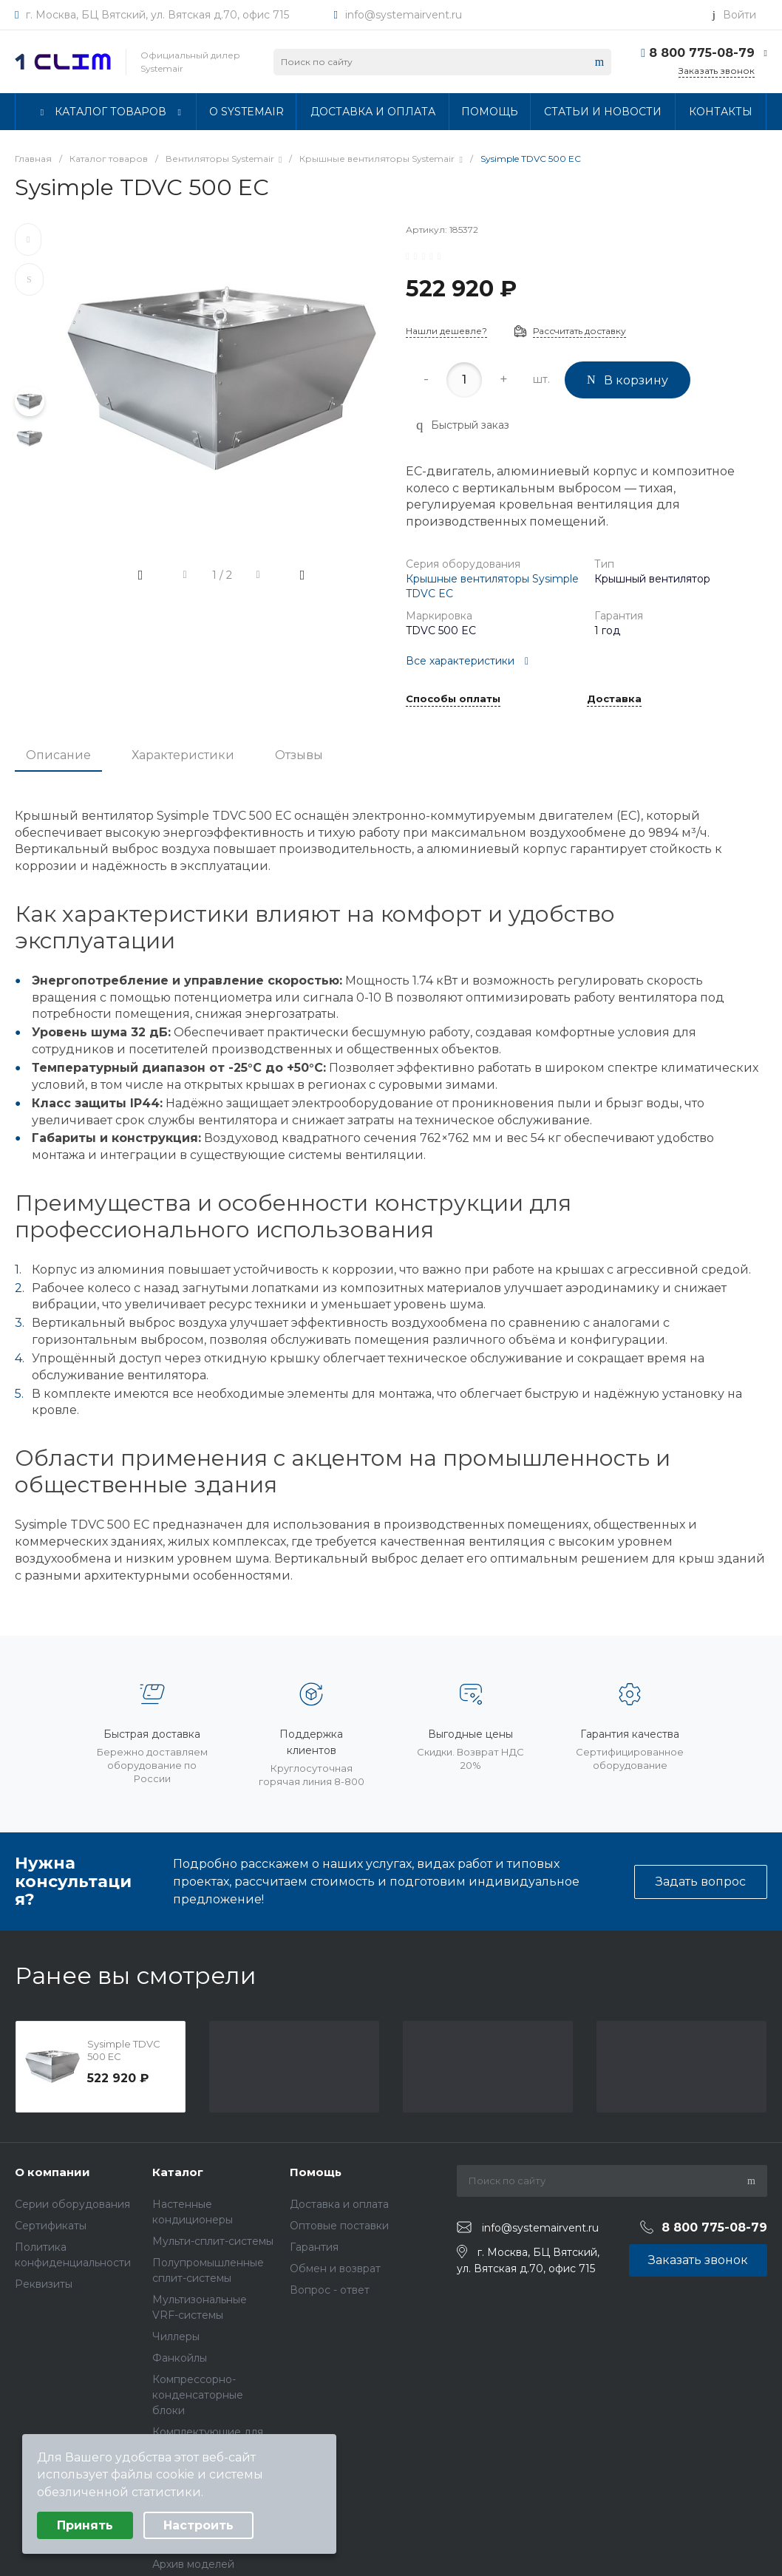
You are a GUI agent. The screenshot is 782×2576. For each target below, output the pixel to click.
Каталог (177, 2172)
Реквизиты (43, 2284)
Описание (58, 755)
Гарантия (314, 2247)
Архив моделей (193, 2564)
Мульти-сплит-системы (212, 2241)
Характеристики (183, 755)
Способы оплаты (453, 699)
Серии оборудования (72, 2204)
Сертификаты (50, 2225)
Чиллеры (176, 2336)
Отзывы (299, 755)
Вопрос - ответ (330, 2290)
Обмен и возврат (335, 2268)
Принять (85, 2525)
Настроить (198, 2525)
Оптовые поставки (339, 2225)
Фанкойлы (179, 2358)
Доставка (614, 699)
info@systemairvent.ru (403, 14)
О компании (52, 2172)
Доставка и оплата (339, 2204)
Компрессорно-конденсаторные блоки (197, 2395)
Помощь (315, 2172)
